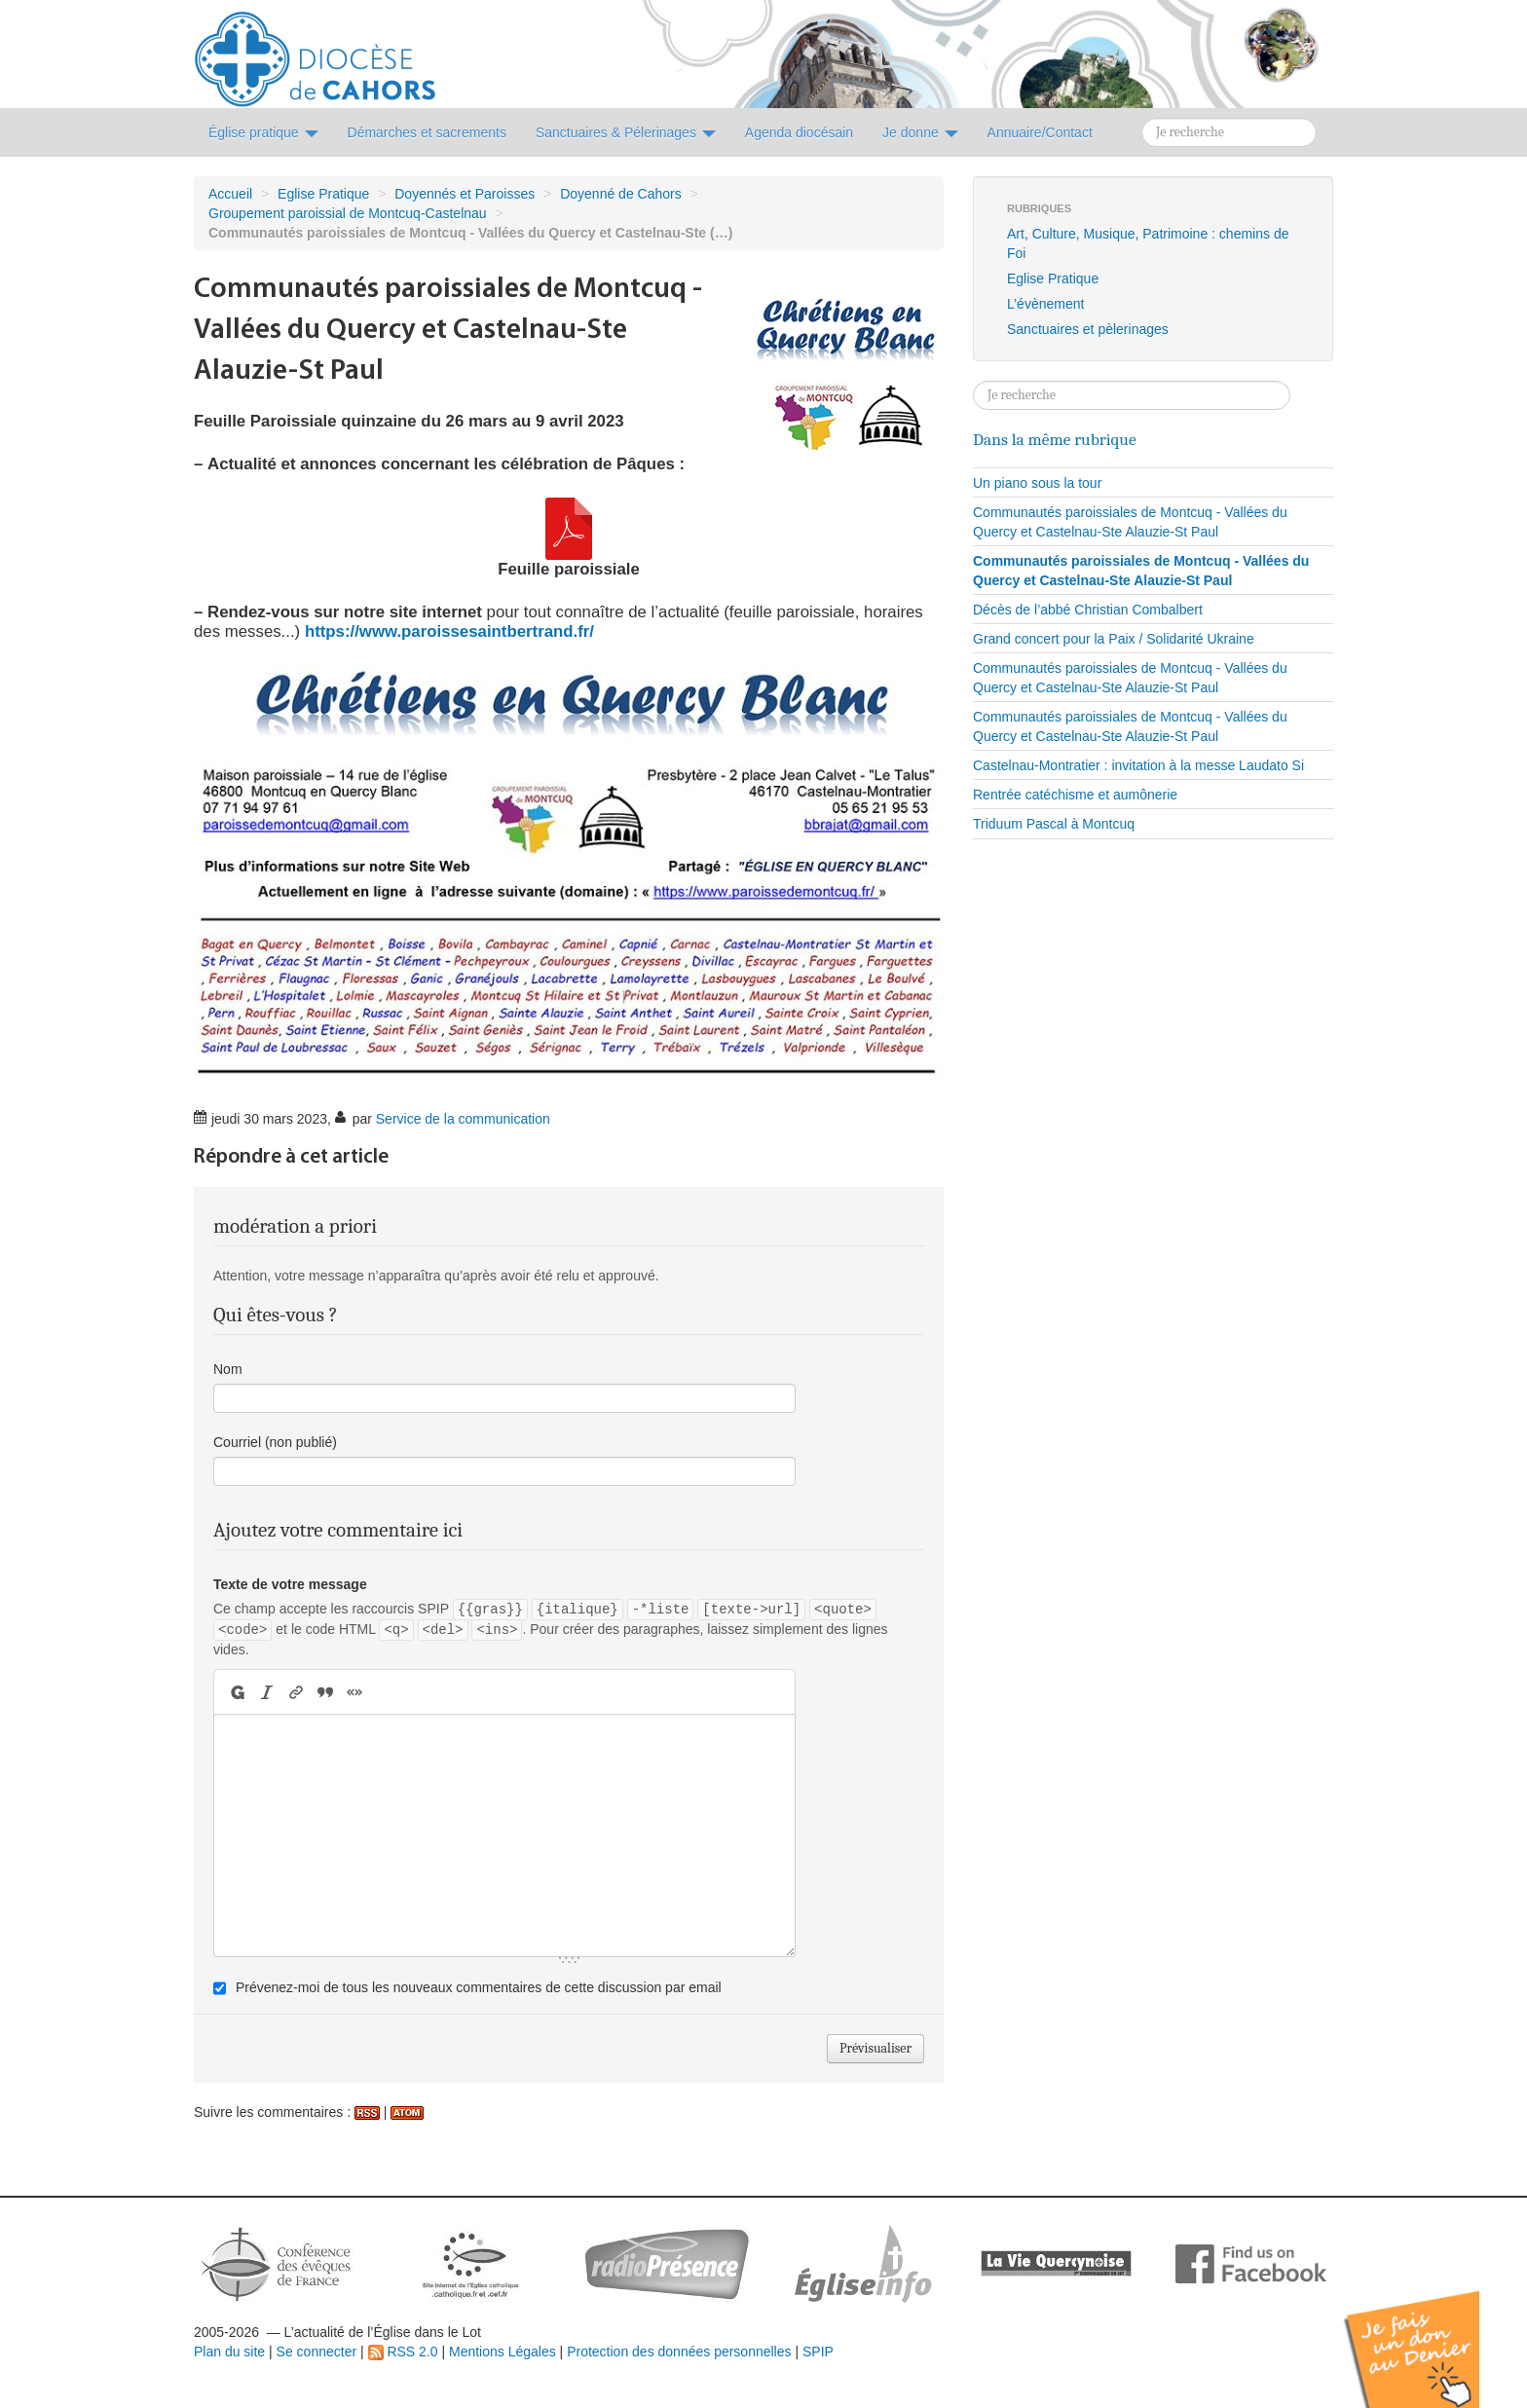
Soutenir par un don (1429, 2334)
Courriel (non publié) (275, 1442)
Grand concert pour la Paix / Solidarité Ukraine (1113, 639)
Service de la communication (463, 1119)
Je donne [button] (920, 132)
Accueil (230, 194)
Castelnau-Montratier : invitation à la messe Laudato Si (1138, 765)
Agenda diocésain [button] (799, 132)
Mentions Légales (502, 2351)
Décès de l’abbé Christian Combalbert (1088, 609)
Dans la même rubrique (1054, 439)
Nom (227, 1369)
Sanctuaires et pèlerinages (1088, 329)
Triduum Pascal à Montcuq (1054, 824)
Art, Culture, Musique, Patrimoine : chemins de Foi (1147, 243)
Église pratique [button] (263, 132)
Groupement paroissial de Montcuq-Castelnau (347, 213)
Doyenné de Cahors (621, 194)
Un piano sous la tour (1037, 483)
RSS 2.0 (403, 2351)
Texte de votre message (290, 1584)
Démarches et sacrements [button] (427, 132)
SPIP (818, 2351)
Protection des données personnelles (679, 2351)
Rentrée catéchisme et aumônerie (1075, 794)
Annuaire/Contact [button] (1040, 132)
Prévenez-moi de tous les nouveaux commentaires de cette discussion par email (479, 1987)
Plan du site (229, 2351)
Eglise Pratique (323, 194)
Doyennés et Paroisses (464, 194)
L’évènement (1045, 304)
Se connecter (317, 2351)
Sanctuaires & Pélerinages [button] (626, 132)
